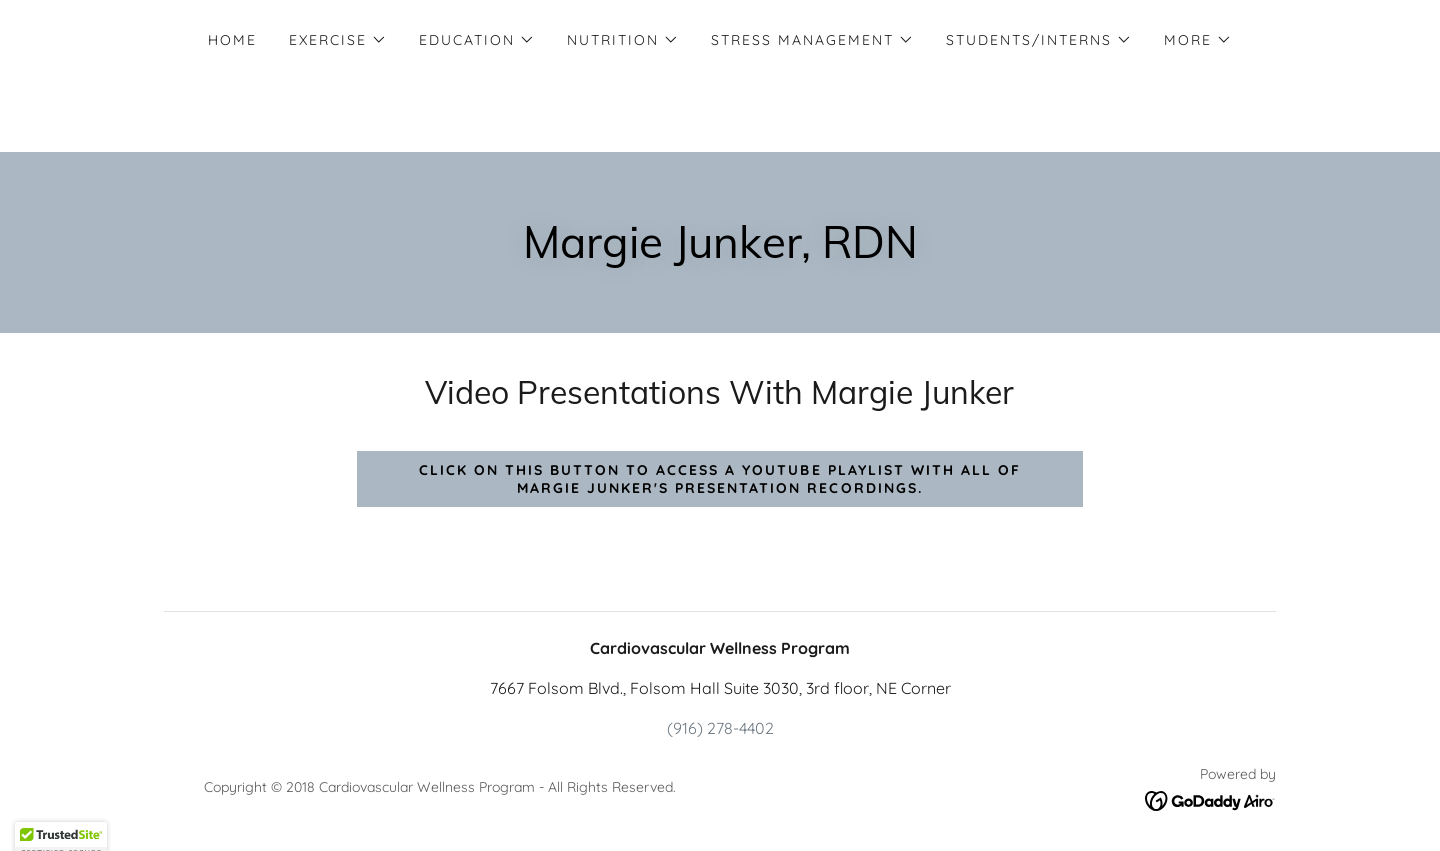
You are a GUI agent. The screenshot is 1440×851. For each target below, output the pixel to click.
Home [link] (232, 40)
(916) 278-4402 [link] (720, 728)
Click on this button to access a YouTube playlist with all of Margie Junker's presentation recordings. (719, 479)
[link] (1210, 799)
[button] (338, 40)
